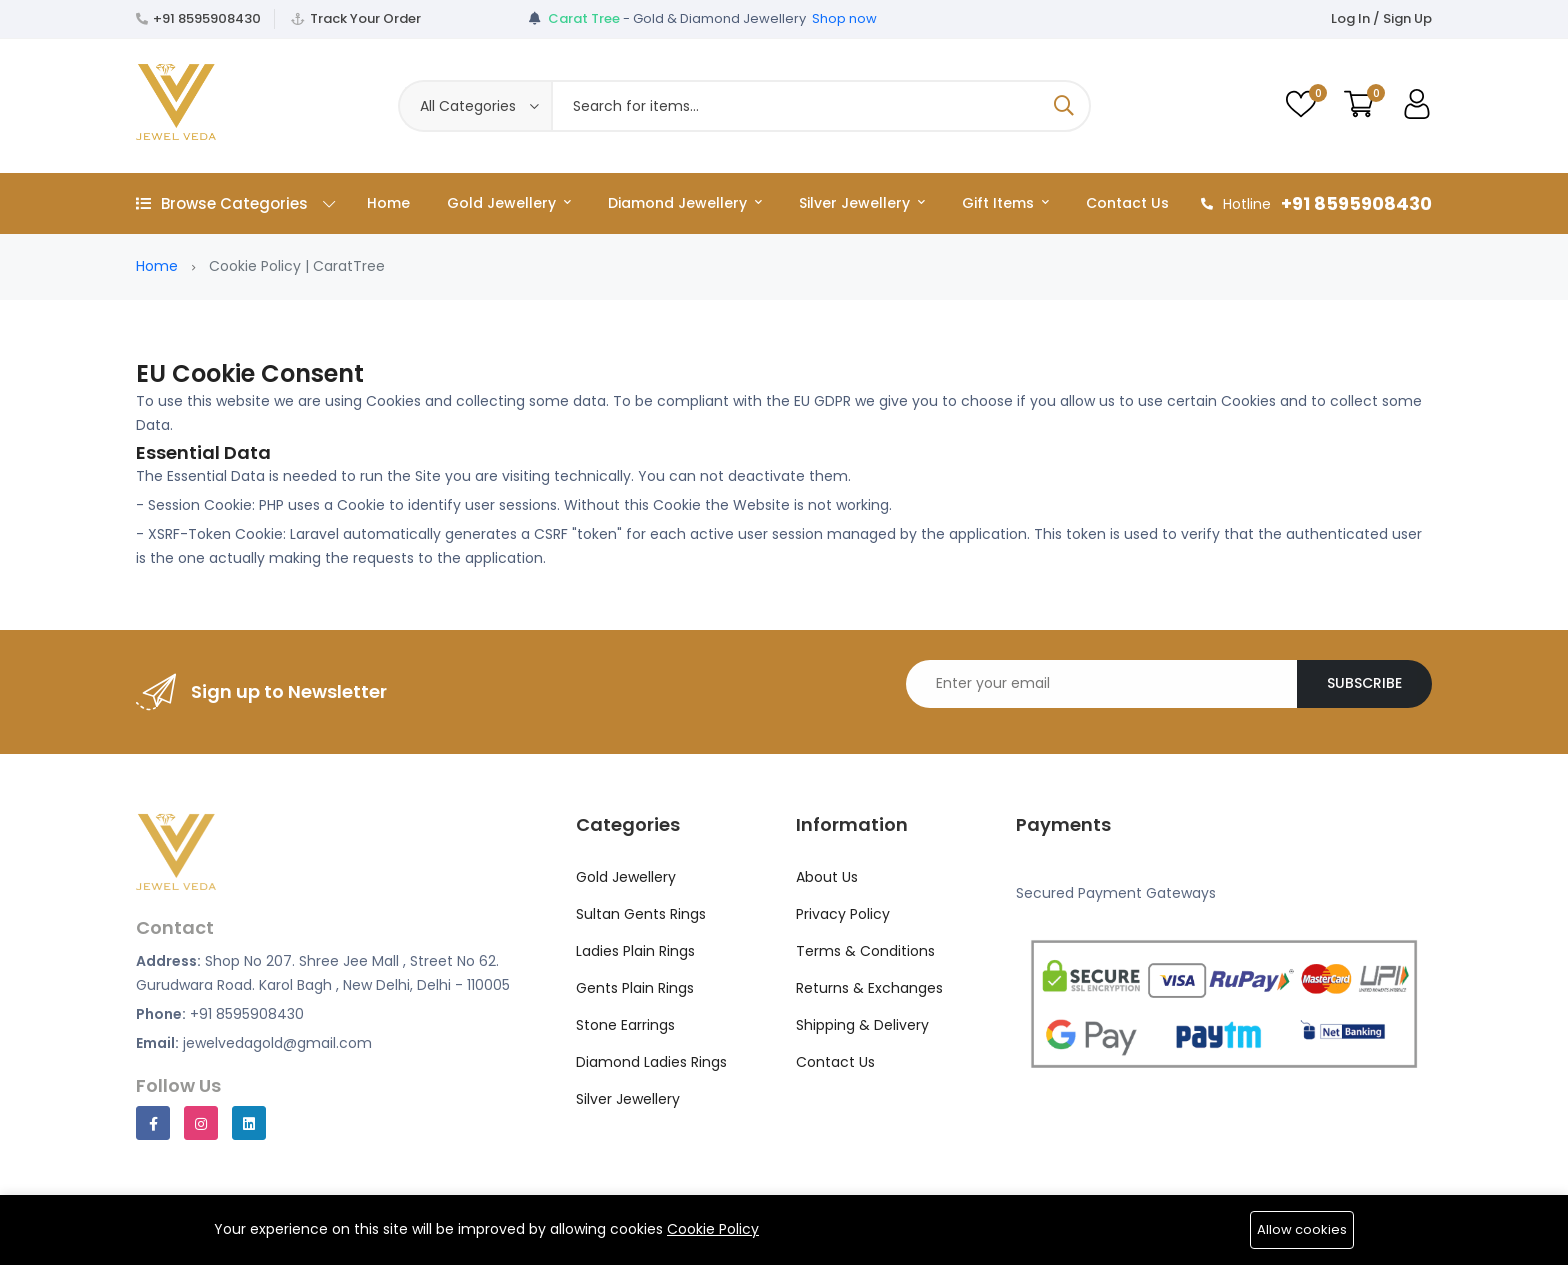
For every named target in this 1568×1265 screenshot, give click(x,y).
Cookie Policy (713, 1229)
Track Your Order (365, 18)
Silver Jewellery (862, 203)
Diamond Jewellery (685, 203)
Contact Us (1127, 203)
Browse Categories (235, 203)
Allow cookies (1302, 1229)
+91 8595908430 (207, 18)
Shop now (844, 18)
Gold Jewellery (509, 203)
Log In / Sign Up (1381, 18)
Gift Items (1005, 203)
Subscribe (1364, 683)
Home (388, 203)
